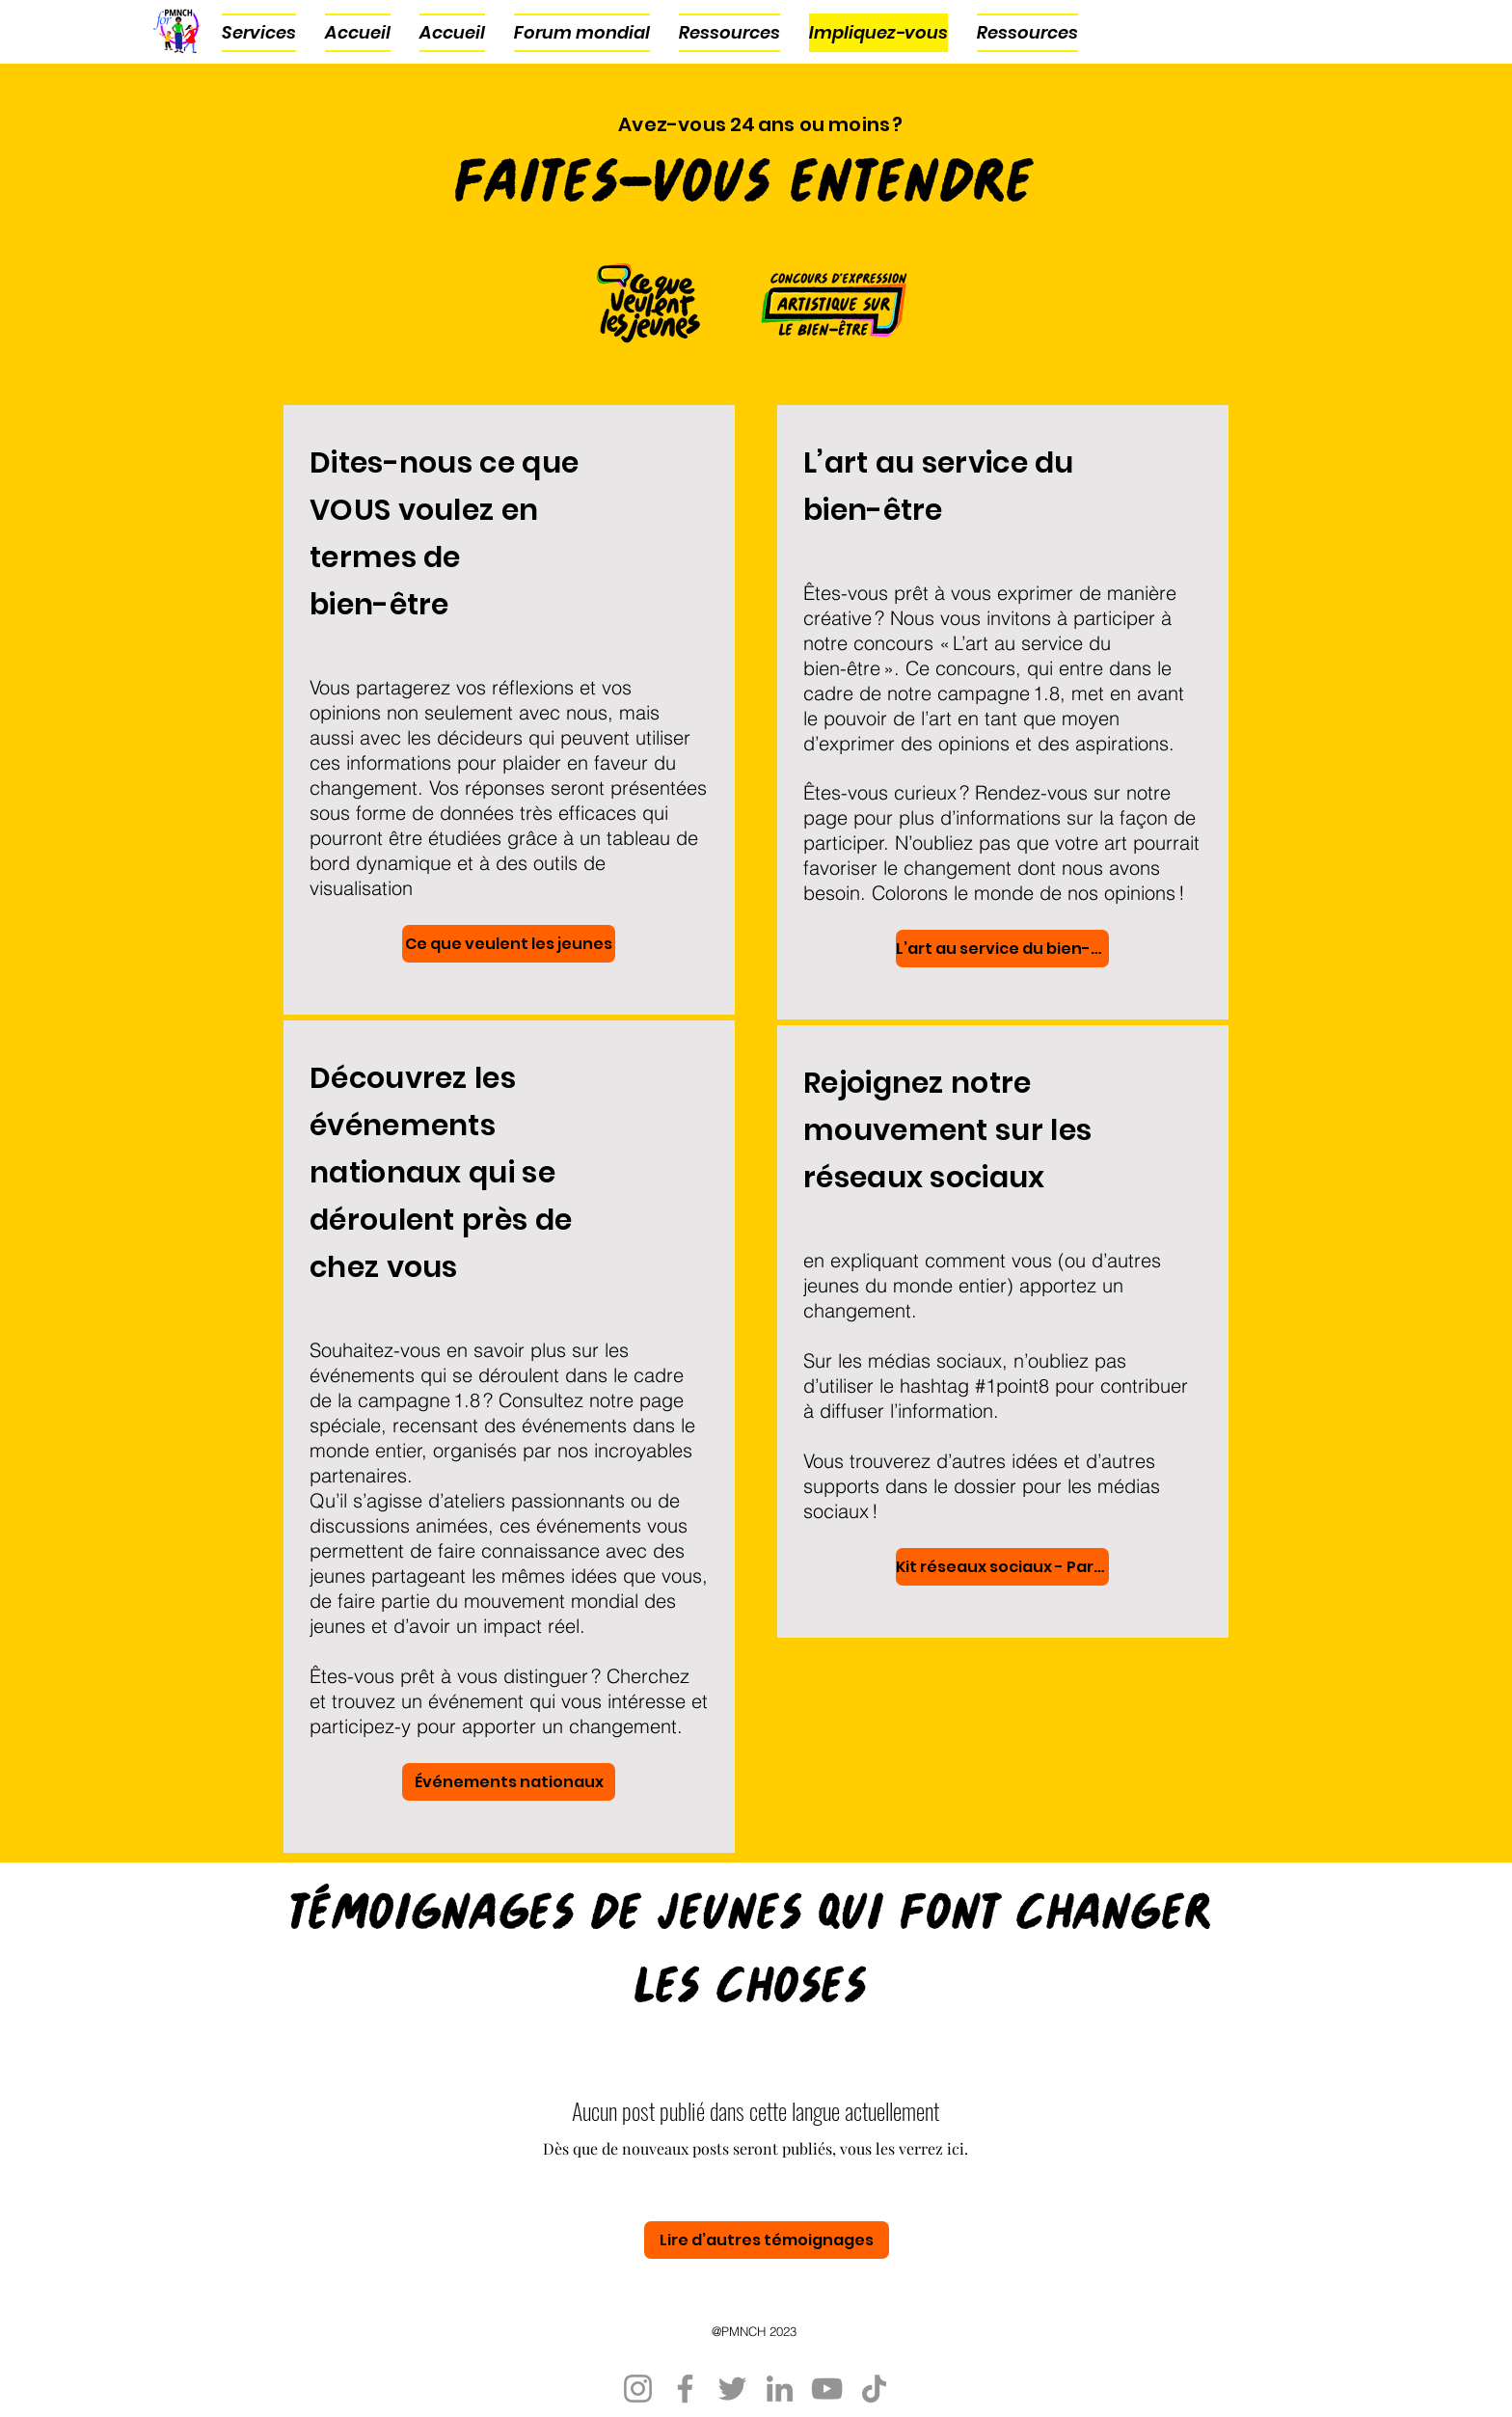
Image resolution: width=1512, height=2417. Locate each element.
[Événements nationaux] (508, 1782)
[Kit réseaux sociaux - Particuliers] (1002, 1567)
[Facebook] (685, 2388)
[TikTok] (874, 2388)
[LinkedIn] (779, 2388)
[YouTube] (827, 2388)
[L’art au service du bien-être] (1002, 948)
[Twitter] (732, 2388)
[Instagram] (638, 2388)
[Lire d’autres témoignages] (766, 2240)
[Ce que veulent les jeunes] (508, 944)
